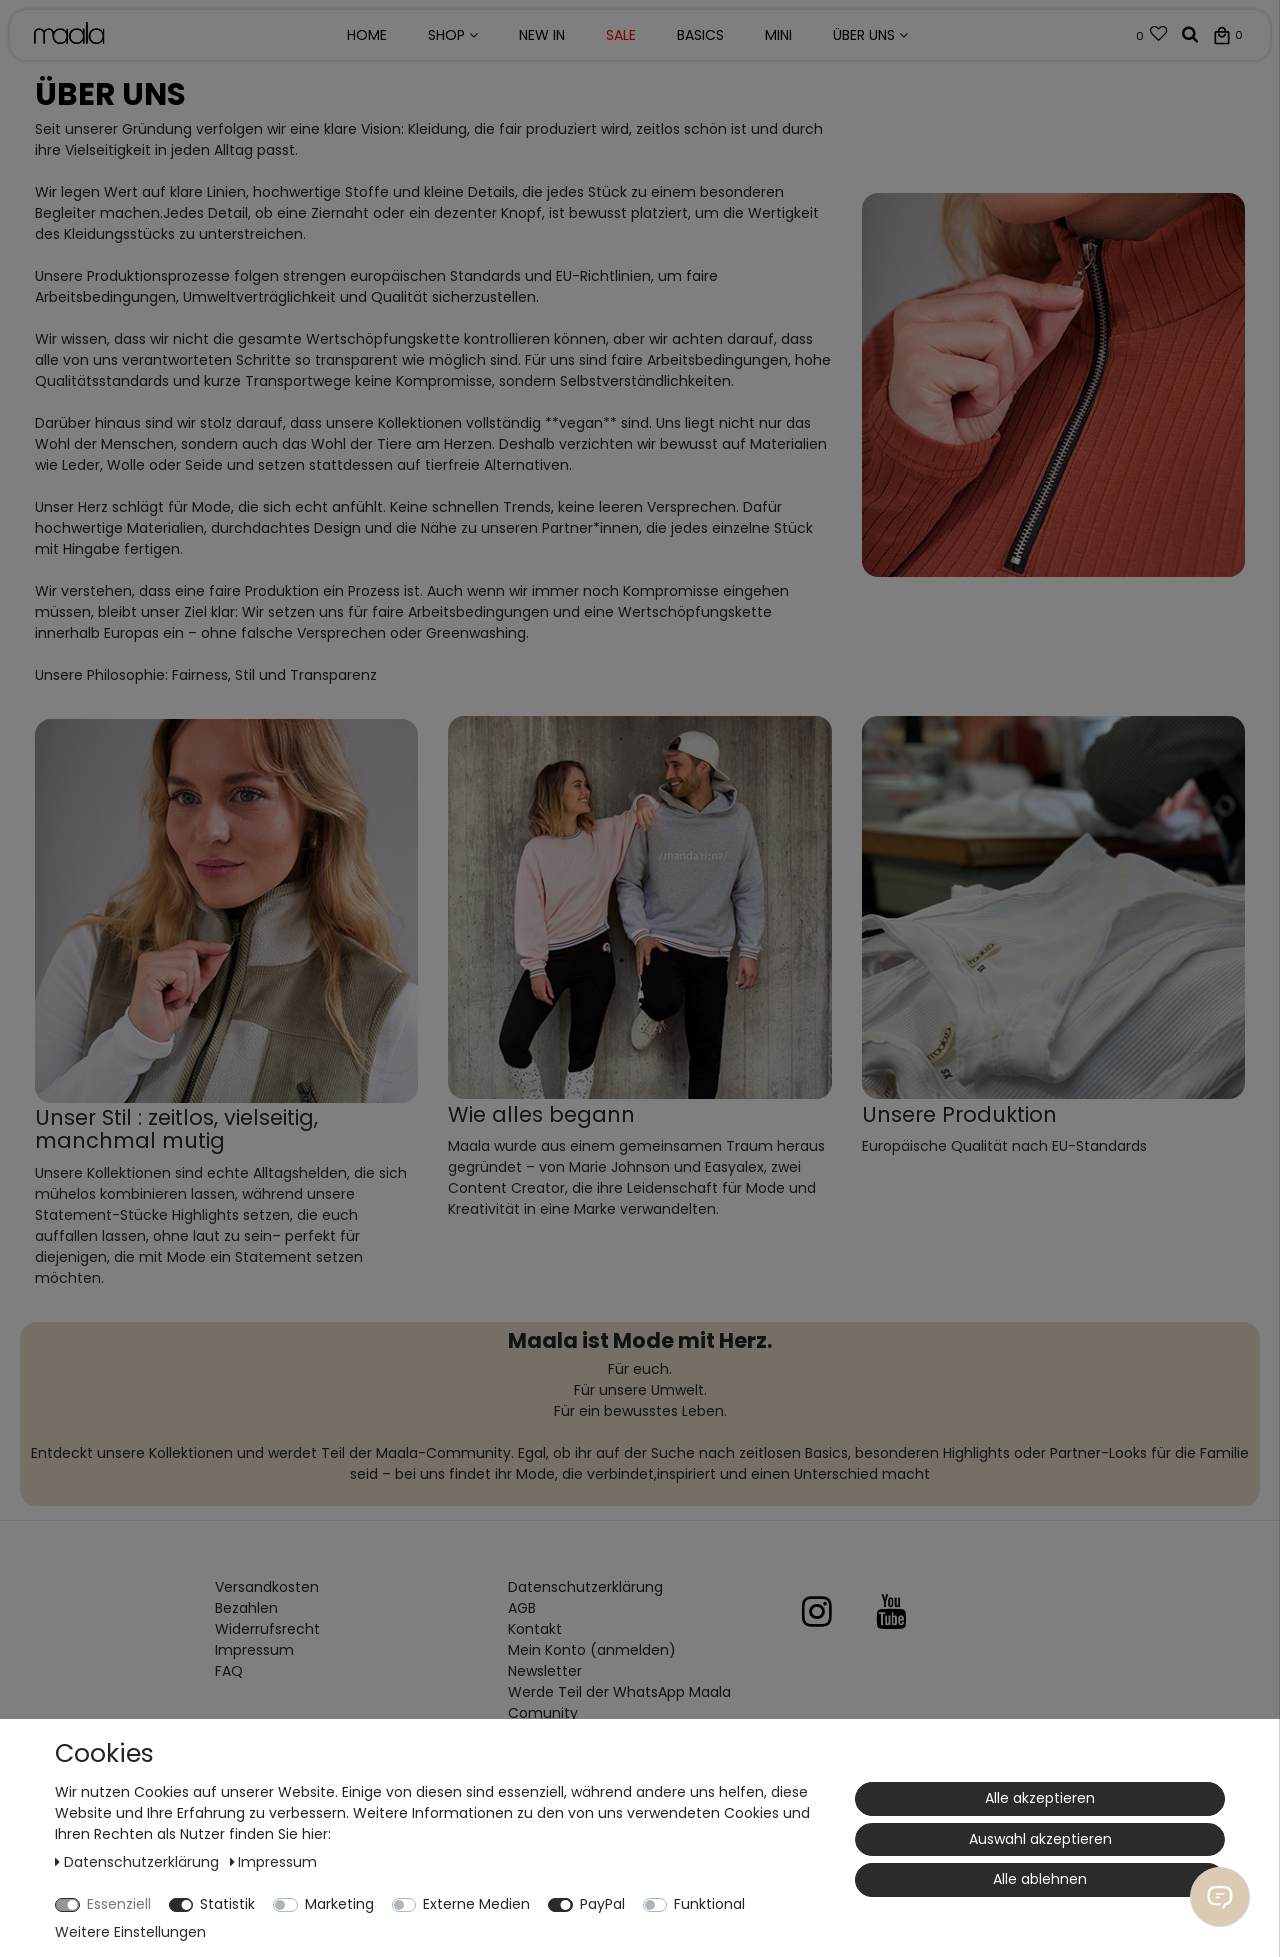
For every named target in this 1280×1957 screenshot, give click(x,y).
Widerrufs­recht (267, 1629)
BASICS (700, 35)
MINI (778, 35)
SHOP (453, 35)
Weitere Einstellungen (130, 1932)
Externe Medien (476, 1904)
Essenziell (119, 1904)
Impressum (254, 1650)
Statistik (227, 1904)
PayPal (602, 1904)
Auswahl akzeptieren (1040, 1839)
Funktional (709, 1904)
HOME (367, 35)
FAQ (229, 1671)
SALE (621, 35)
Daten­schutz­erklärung (585, 1587)
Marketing (339, 1904)
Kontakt (535, 1629)
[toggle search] (1190, 36)
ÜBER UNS (870, 35)
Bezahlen (246, 1608)
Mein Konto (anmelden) (592, 1650)
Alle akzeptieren (1040, 1798)
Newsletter (545, 1671)
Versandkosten (267, 1587)
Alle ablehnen (1040, 1879)
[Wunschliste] (1152, 36)
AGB (522, 1608)
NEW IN (542, 35)
